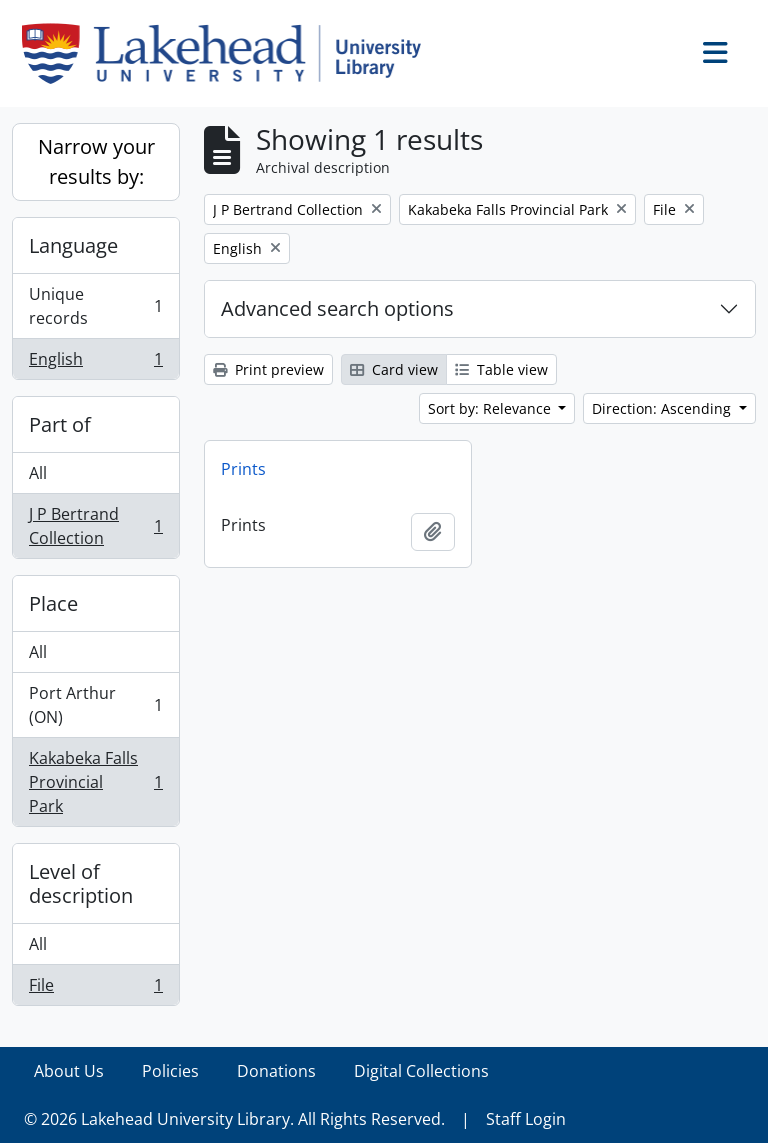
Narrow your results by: (96, 161)
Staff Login (526, 1119)
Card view (394, 369)
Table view (501, 369)
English (95, 363)
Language (73, 245)
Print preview (268, 369)
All (38, 473)
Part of (60, 424)
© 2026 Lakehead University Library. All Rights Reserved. (234, 1119)
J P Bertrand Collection (95, 526)
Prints (243, 469)
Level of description (81, 883)
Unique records (95, 306)
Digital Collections (421, 1071)
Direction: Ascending (663, 408)
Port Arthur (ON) (95, 705)
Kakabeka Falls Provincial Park (95, 782)
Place (53, 603)
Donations (276, 1071)
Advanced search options (337, 308)
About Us (69, 1071)
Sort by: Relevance (491, 408)
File (95, 989)
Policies (170, 1071)
